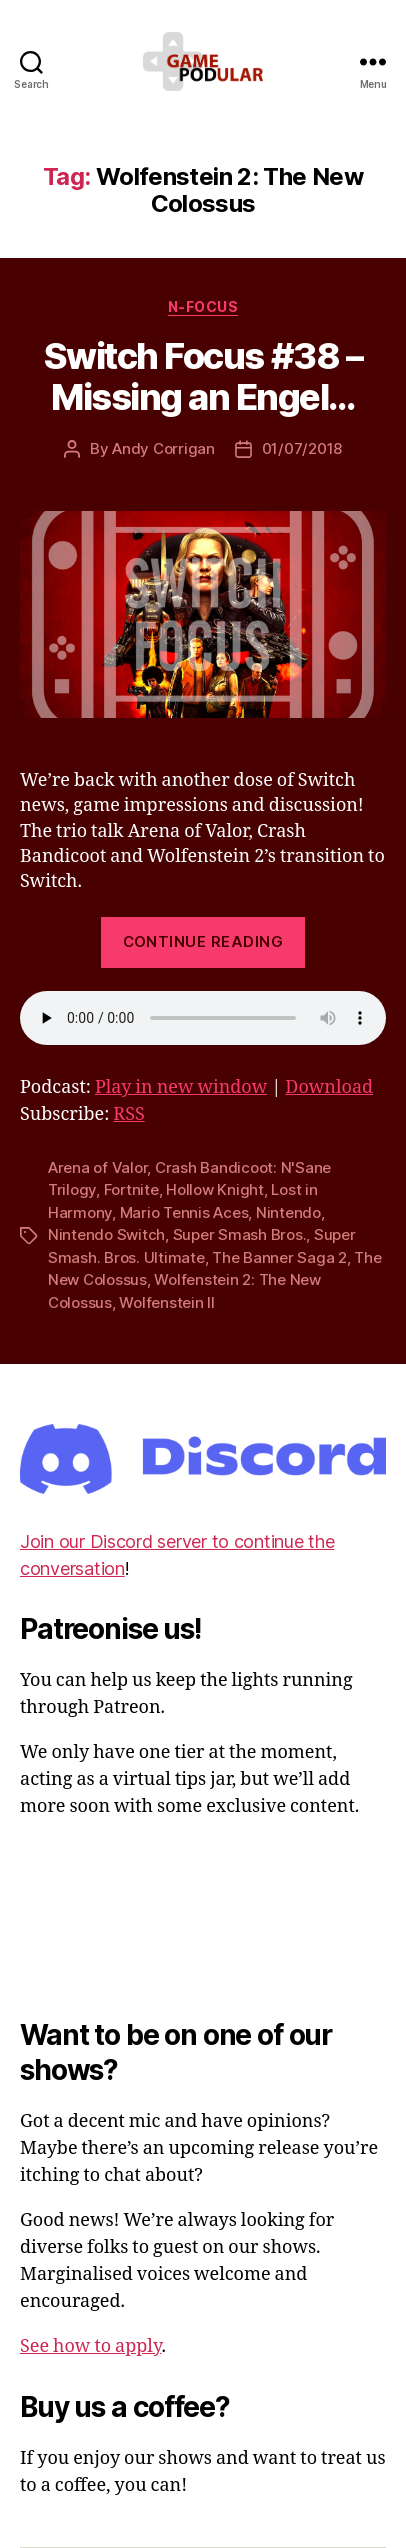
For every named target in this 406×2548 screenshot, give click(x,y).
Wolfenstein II (166, 1302)
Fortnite (131, 1189)
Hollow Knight (215, 1189)
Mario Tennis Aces (184, 1212)
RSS (128, 1114)
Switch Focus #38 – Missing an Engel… (203, 376)
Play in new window (181, 1087)
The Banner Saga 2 (279, 1257)
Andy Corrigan (163, 448)
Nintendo (288, 1212)
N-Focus (203, 306)
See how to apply (90, 2346)
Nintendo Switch (106, 1234)
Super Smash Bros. (240, 1234)
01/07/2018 (302, 448)
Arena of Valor (97, 1167)
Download (329, 1087)
